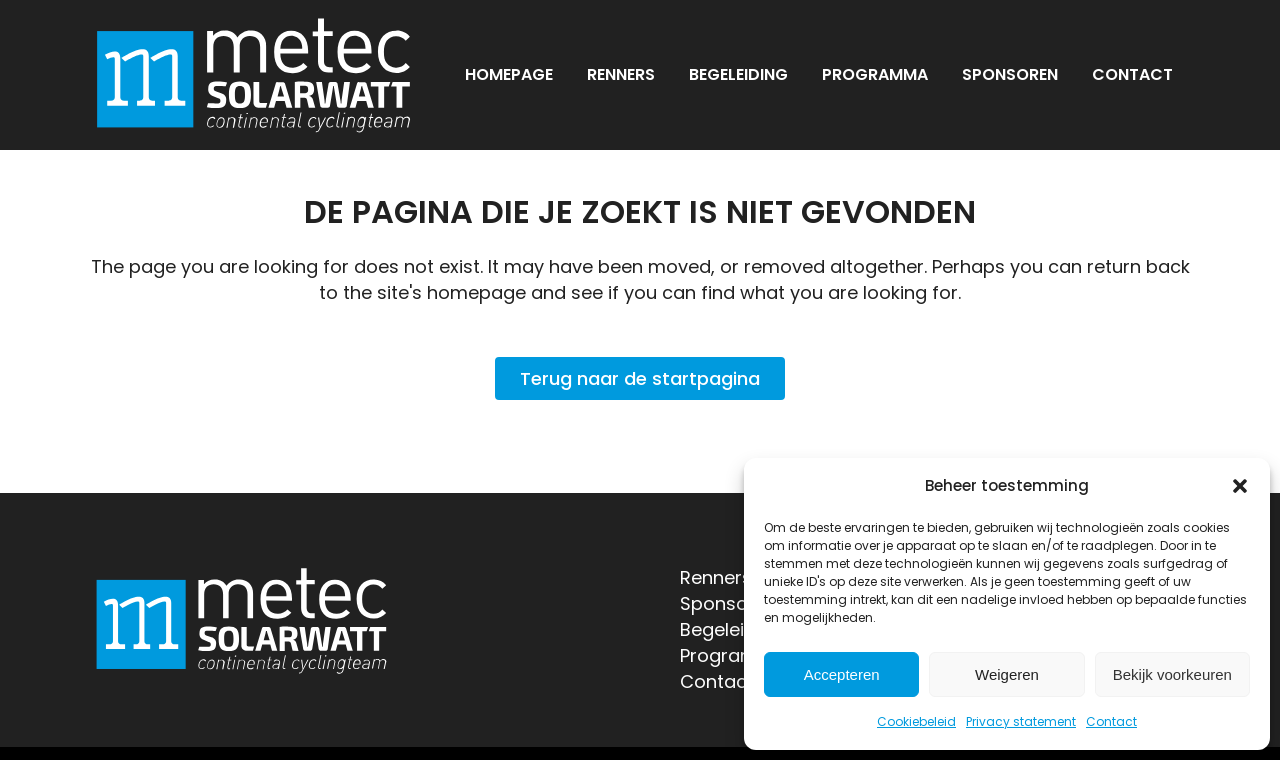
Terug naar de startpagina (640, 378)
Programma (734, 655)
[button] (1240, 486)
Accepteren (842, 674)
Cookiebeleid (916, 721)
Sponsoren (728, 603)
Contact (1111, 721)
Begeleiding (731, 629)
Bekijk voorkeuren (1172, 674)
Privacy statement (1021, 721)
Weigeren (1007, 674)
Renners (716, 577)
